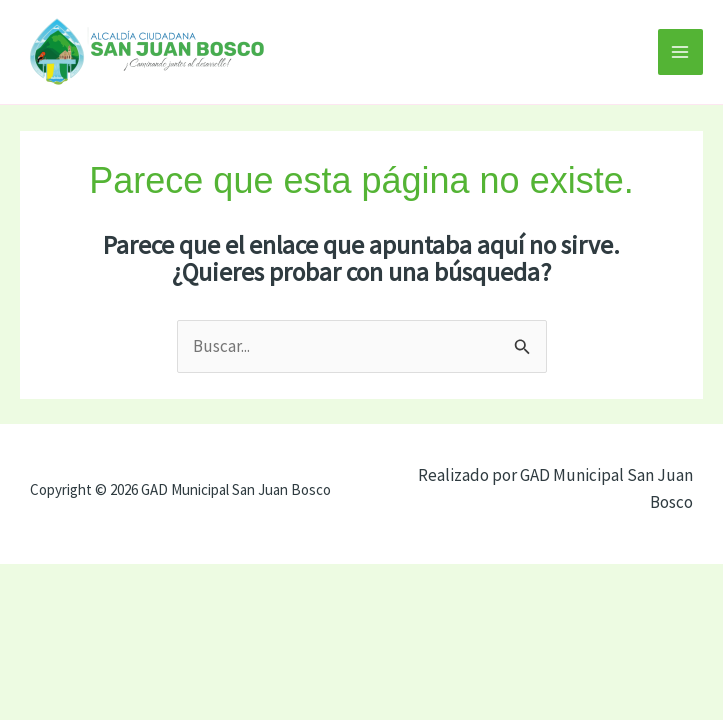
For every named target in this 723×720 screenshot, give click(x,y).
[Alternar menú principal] (681, 52)
